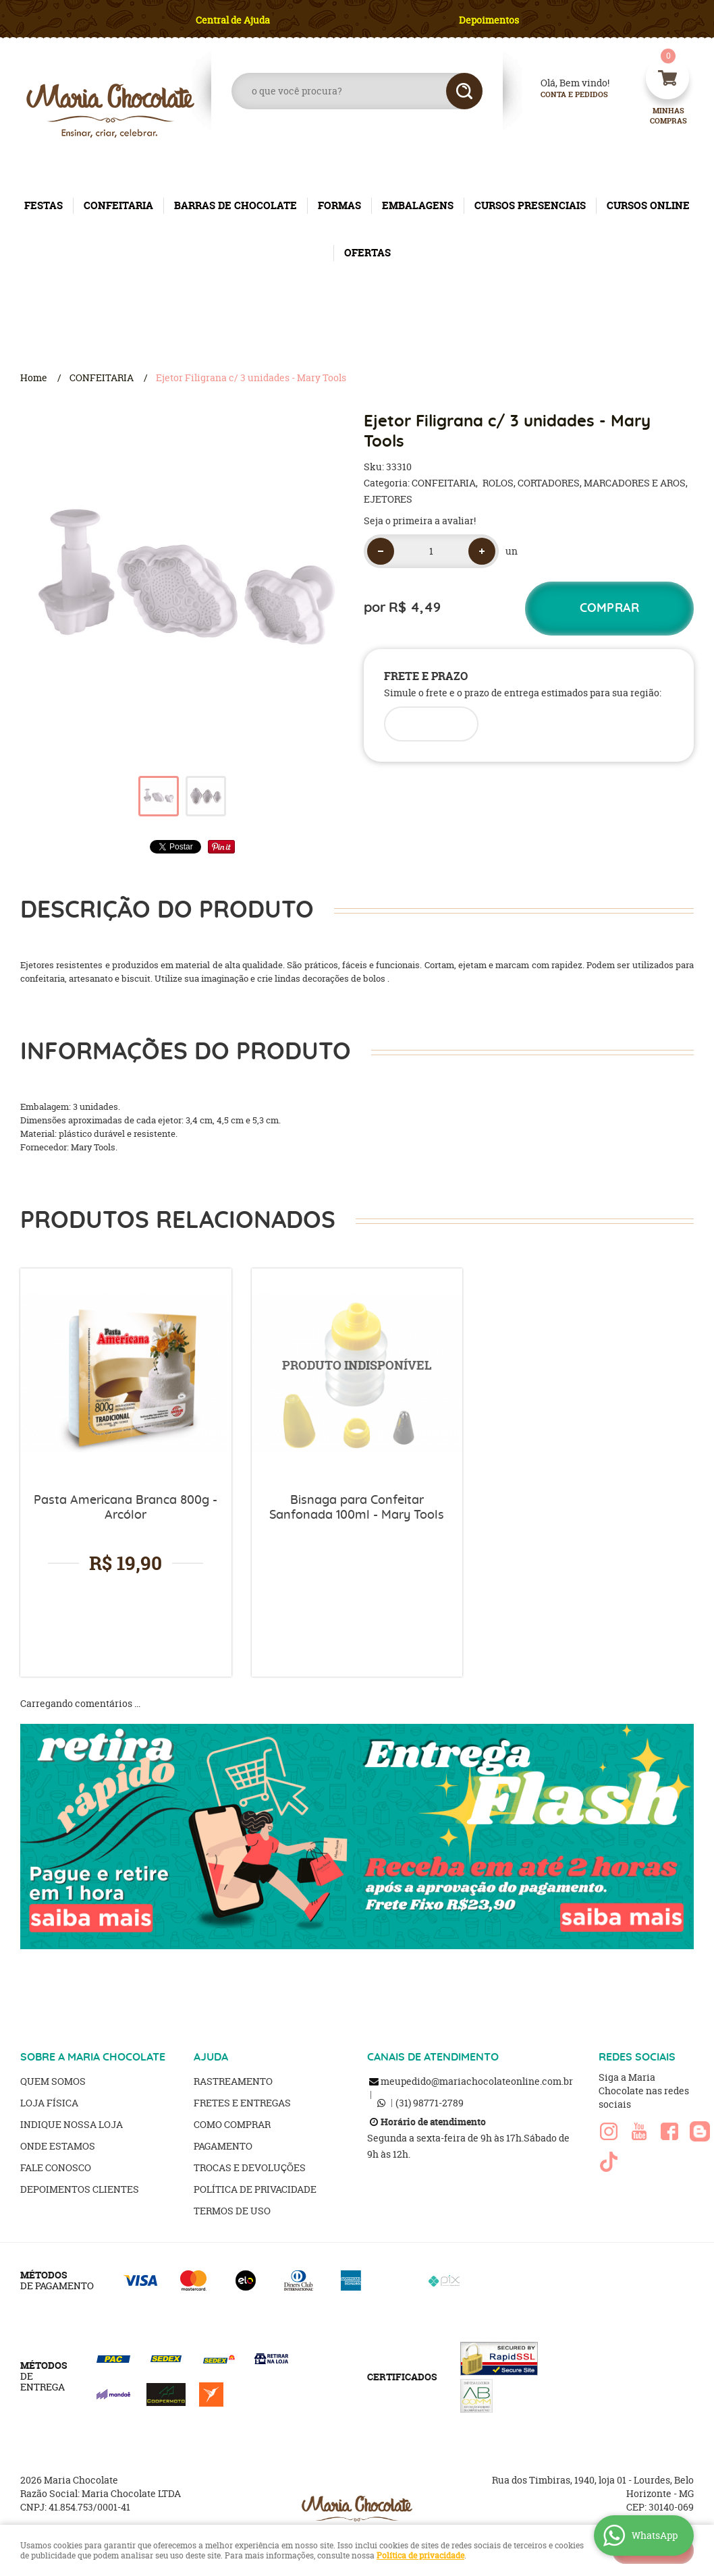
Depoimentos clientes (79, 2189)
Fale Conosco (55, 2167)
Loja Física (49, 2102)
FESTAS (43, 205)
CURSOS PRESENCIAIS (530, 205)
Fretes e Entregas (242, 2102)
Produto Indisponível (357, 1374)
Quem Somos (53, 2081)
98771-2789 (429, 2102)
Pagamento (223, 2145)
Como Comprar (232, 2124)
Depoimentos (489, 19)
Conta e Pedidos (563, 95)
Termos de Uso (232, 2210)
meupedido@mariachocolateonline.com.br (477, 2081)
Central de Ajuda (233, 19)
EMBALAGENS (418, 205)
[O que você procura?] (464, 91)
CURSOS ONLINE (648, 205)
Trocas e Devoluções (250, 2167)
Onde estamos (57, 2145)
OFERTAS (367, 253)
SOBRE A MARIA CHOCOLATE (92, 2057)
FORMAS (339, 205)
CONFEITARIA (118, 205)
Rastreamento (233, 2081)
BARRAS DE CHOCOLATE (235, 205)
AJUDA (211, 2057)
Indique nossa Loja (71, 2124)
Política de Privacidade (255, 2189)
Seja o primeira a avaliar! (420, 520)
